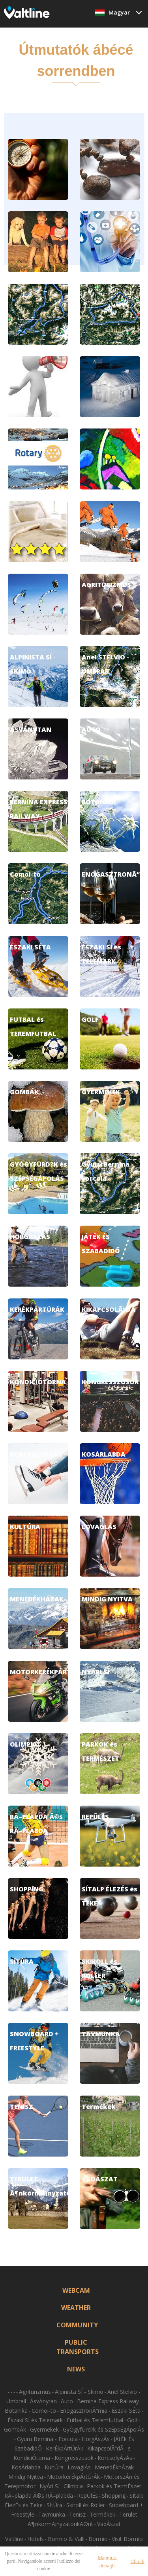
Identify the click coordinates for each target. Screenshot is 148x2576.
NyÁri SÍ (49, 2486)
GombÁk (15, 2429)
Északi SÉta (126, 2410)
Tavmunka (51, 2514)
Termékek (102, 2514)
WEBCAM (76, 2290)
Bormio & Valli (66, 2539)
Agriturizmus (35, 2391)
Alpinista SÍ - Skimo (79, 2391)
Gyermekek (44, 2429)
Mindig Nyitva (25, 2476)
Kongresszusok (74, 2458)
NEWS (76, 2369)
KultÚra (54, 2467)
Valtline (14, 2539)
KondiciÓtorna (32, 2458)
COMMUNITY (76, 2325)
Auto (67, 2401)
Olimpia (73, 2486)
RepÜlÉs (87, 2495)
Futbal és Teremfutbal (95, 2420)
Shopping (114, 2495)
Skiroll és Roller (85, 2505)
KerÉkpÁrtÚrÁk (64, 2448)
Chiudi (137, 2561)
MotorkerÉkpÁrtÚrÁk (73, 2476)
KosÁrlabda (26, 2467)
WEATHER (76, 2307)
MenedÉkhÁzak (114, 2467)
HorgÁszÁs (96, 2439)
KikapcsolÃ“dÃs (109, 2448)
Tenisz (77, 2514)
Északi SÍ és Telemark (35, 2420)
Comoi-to (44, 2410)
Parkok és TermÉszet (114, 2486)
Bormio (98, 2539)
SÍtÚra (54, 2505)
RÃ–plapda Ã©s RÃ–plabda (38, 2495)
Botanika (16, 2410)
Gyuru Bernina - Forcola (47, 2439)
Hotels (35, 2539)
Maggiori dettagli (106, 2561)
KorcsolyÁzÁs (114, 2458)
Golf (132, 2420)
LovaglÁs (79, 2467)
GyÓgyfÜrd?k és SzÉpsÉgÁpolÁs (103, 2429)
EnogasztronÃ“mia (84, 2410)
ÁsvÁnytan (43, 2401)
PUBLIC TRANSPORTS (76, 2347)
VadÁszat (109, 2524)
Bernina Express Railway (108, 2401)
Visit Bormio (127, 2539)
